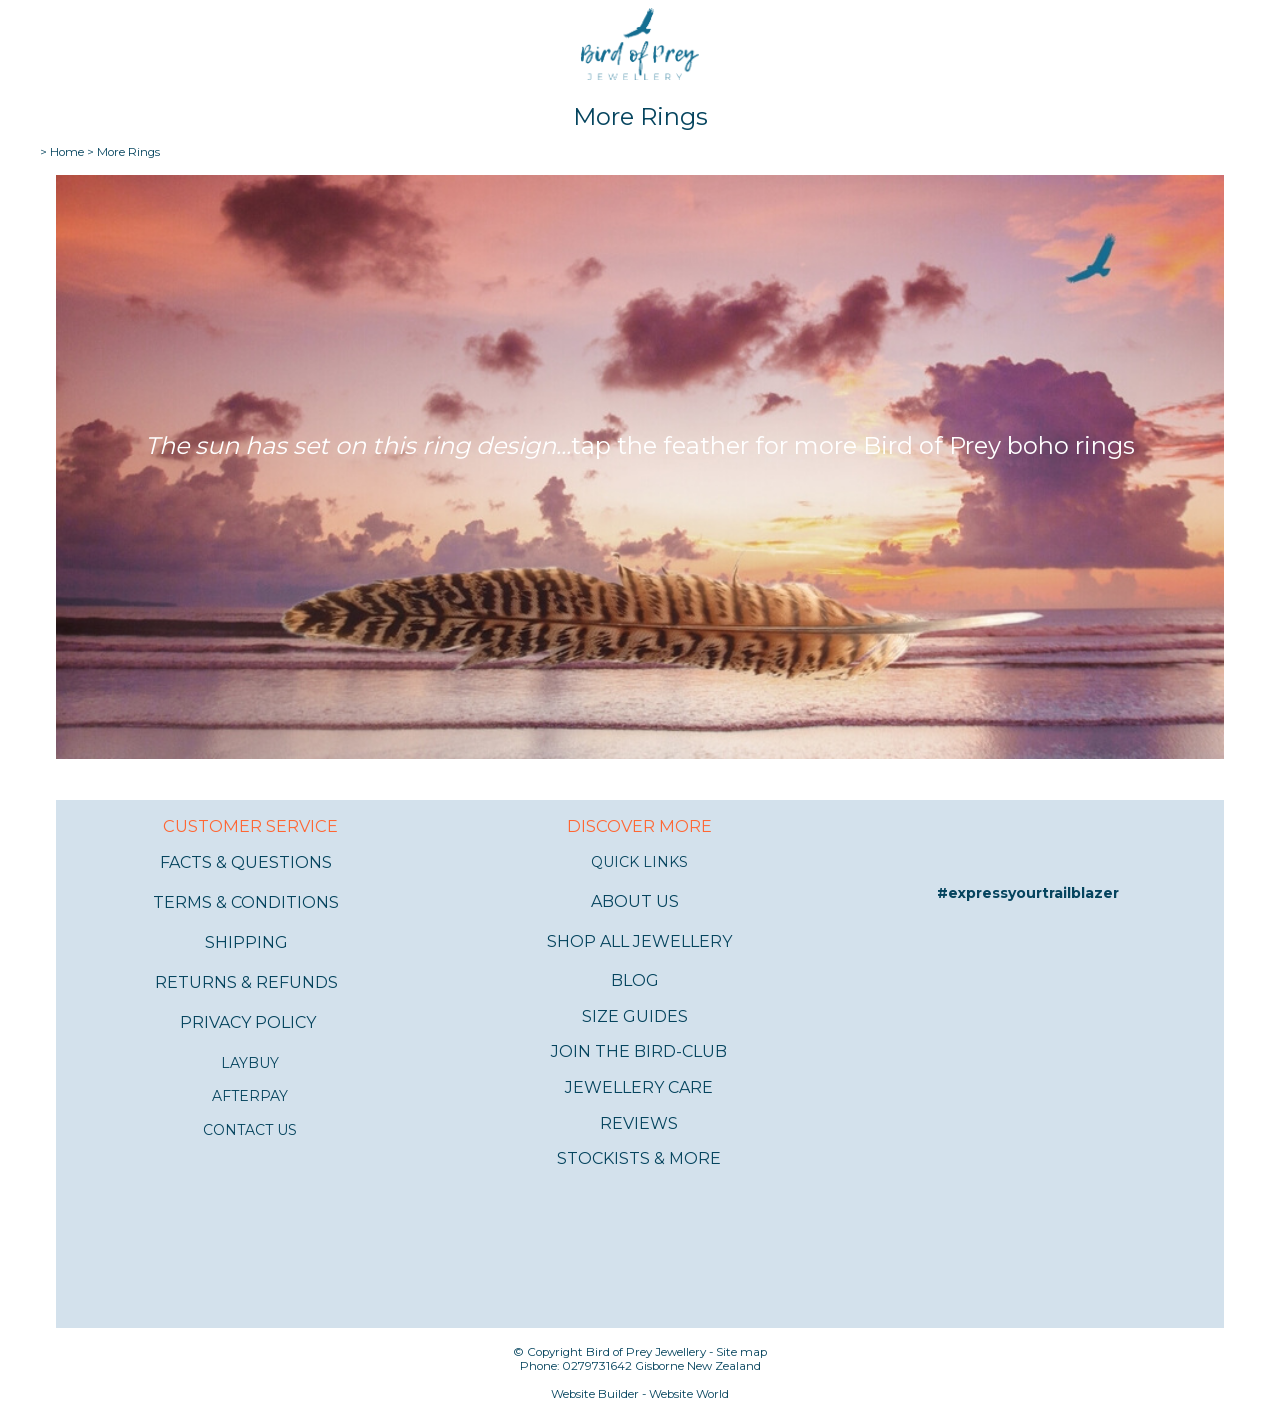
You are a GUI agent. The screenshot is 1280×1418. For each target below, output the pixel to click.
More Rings (128, 152)
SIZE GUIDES (635, 1016)
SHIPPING (246, 942)
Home (67, 152)
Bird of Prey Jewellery (646, 1352)
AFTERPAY (250, 1096)
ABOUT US (635, 901)
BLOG (635, 980)
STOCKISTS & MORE (639, 1158)
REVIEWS (639, 1123)
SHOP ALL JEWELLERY (639, 941)
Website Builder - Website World (640, 1394)
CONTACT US (250, 1130)
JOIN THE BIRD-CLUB (639, 1051)
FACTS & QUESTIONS (246, 862)
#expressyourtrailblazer (1028, 893)
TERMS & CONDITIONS (246, 902)
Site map (741, 1352)
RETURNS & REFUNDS (246, 982)
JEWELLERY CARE (639, 1087)
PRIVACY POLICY (248, 1022)
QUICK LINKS (639, 862)
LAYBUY (250, 1063)
